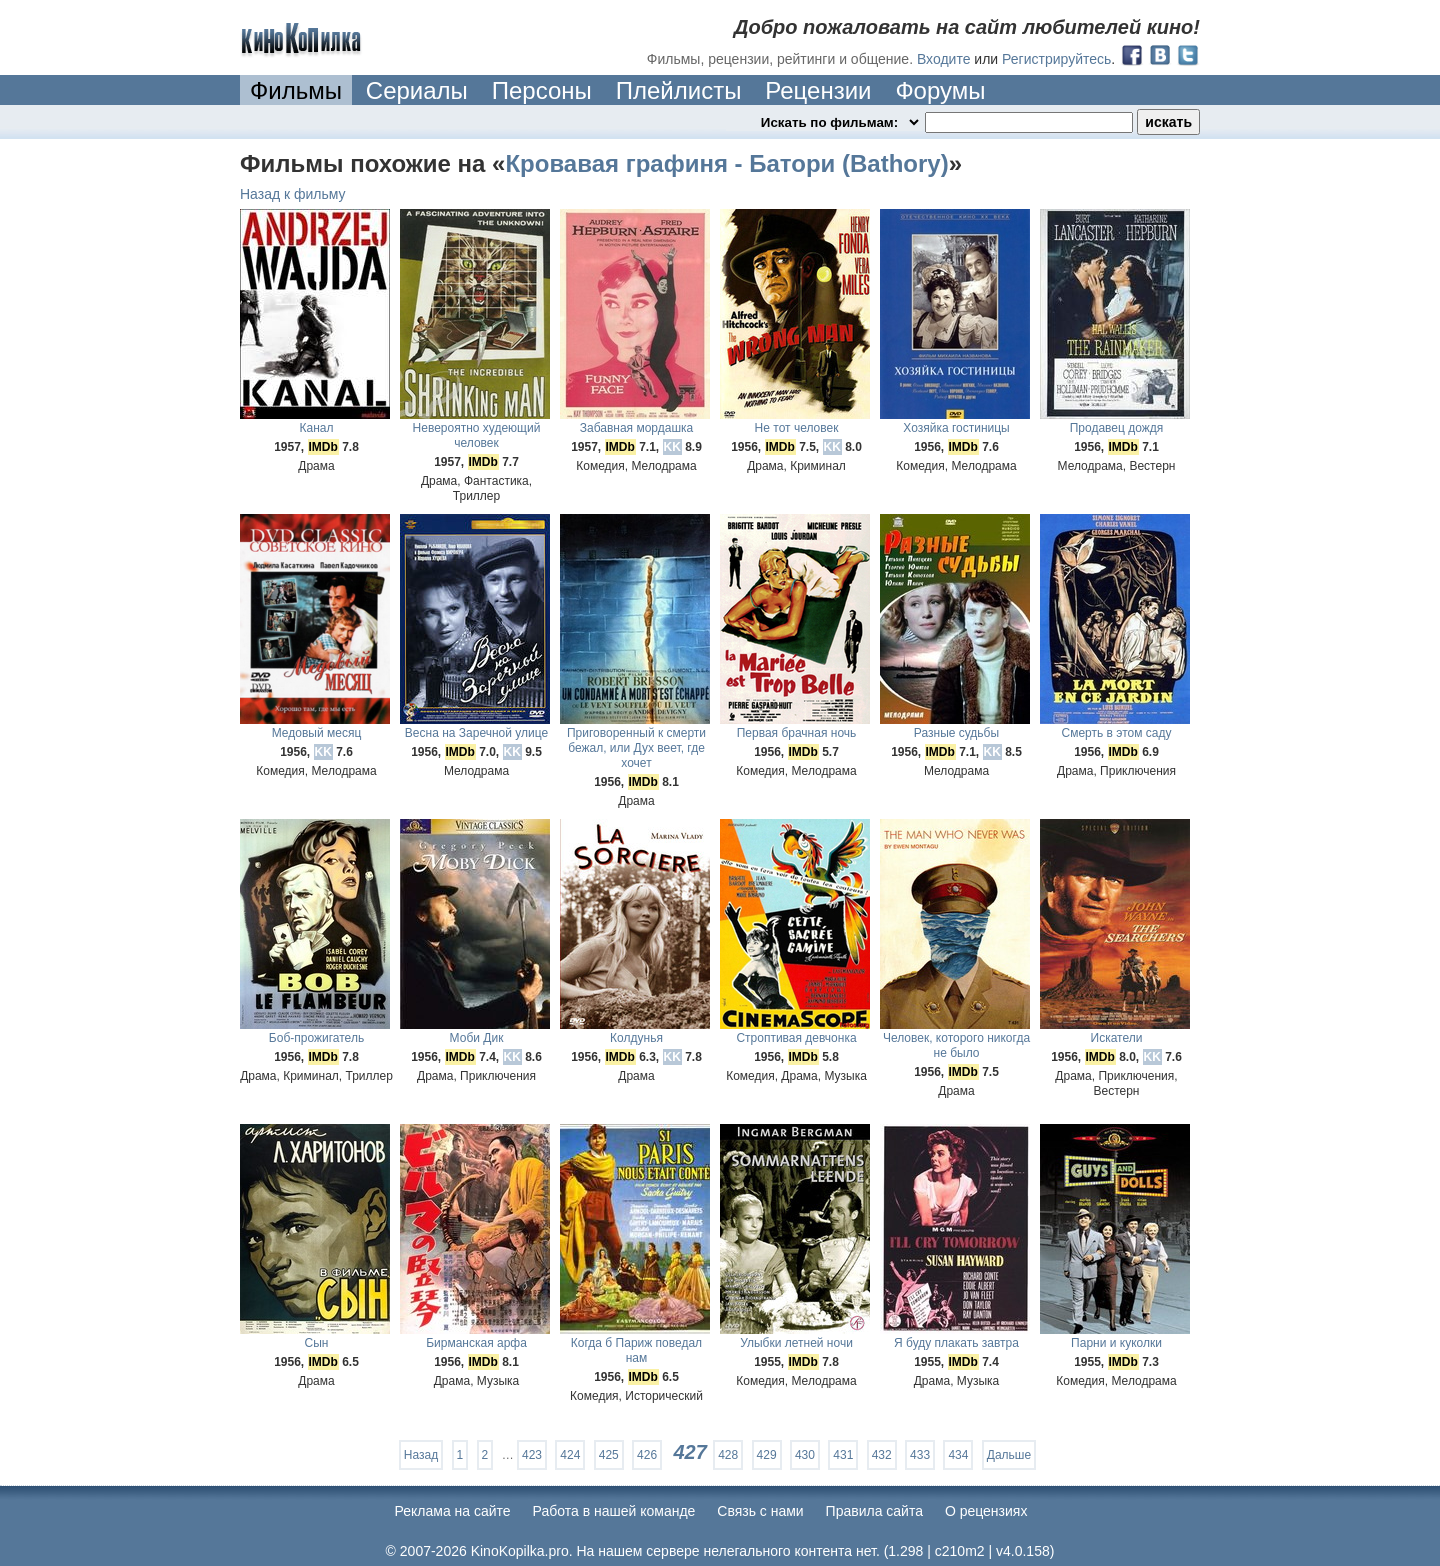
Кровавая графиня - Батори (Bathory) (726, 163)
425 (609, 1455)
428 (728, 1455)
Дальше (1009, 1455)
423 (532, 1455)
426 (647, 1455)
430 (805, 1455)
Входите (944, 59)
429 (767, 1455)
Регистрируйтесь (1056, 59)
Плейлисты (679, 90)
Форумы (940, 90)
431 (843, 1455)
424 (570, 1455)
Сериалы (417, 90)
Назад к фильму (293, 194)
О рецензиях (986, 1511)
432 (882, 1455)
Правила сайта (874, 1511)
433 (920, 1455)
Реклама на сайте (453, 1511)
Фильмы (296, 90)
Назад (421, 1455)
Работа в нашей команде (614, 1511)
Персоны (542, 90)
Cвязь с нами (760, 1511)
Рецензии (818, 90)
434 (958, 1455)
